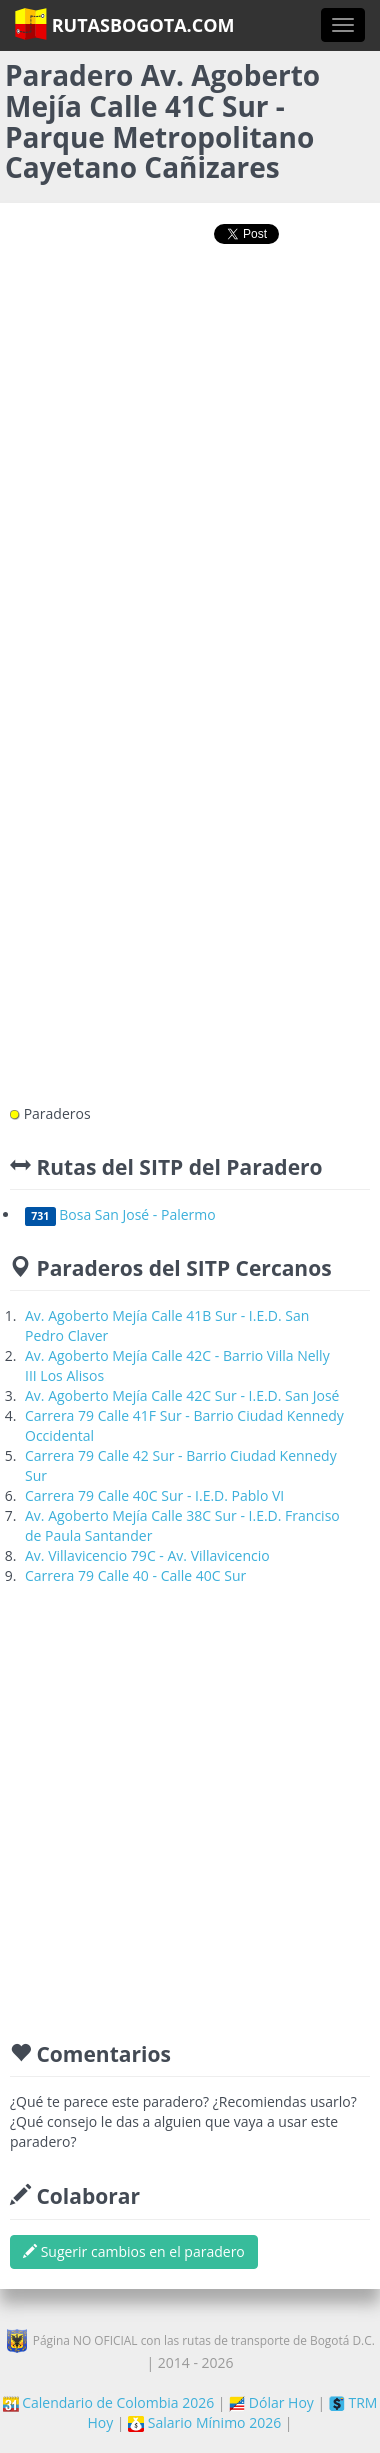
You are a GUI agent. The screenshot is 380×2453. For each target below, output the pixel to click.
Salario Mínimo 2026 (204, 2422)
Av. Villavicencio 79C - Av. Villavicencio (147, 1555)
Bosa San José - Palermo (120, 1214)
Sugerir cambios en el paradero (134, 2251)
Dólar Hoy (271, 2402)
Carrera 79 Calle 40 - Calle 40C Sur (135, 1575)
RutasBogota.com (124, 24)
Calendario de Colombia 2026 (109, 2402)
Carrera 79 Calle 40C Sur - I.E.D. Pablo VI (154, 1495)
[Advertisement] (187, 466)
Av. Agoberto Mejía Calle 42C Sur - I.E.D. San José (182, 1395)
